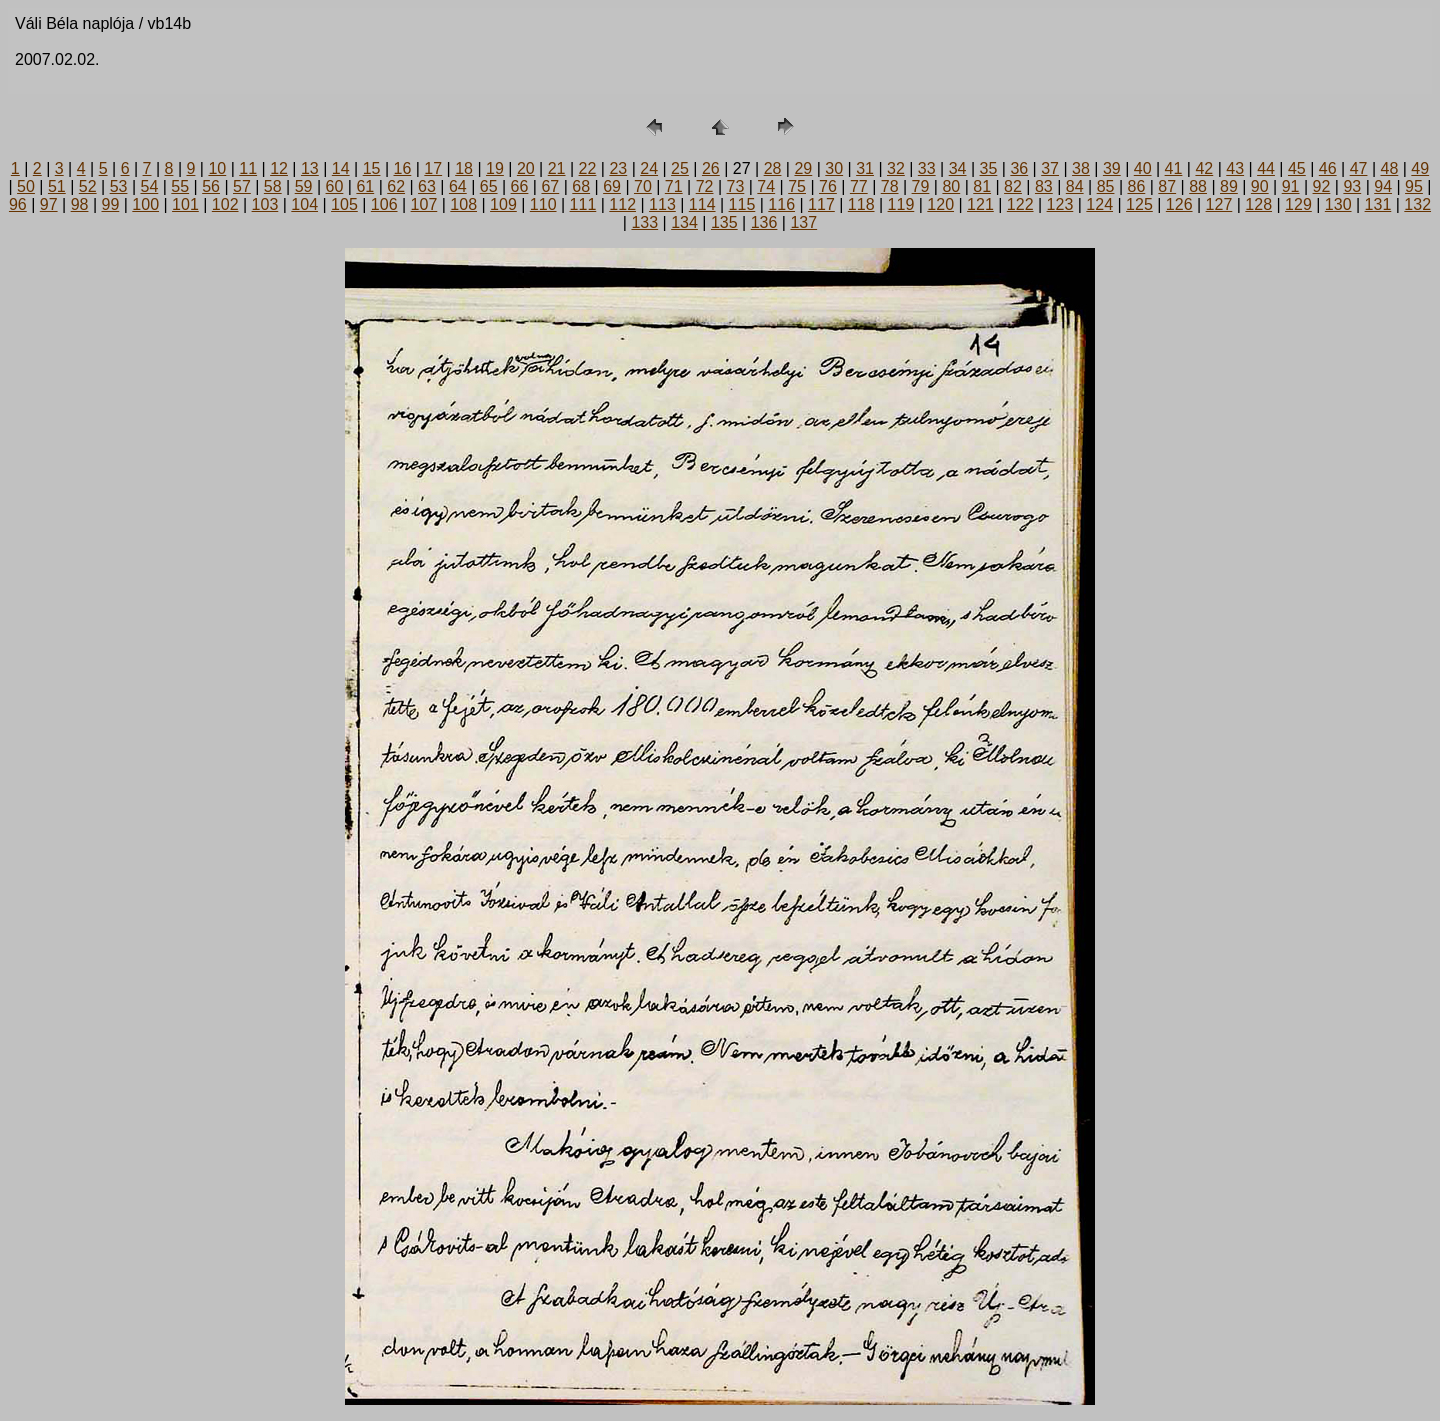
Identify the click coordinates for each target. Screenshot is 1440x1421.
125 (1139, 204)
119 (901, 204)
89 (1229, 186)
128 (1258, 204)
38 (1081, 168)
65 (489, 186)
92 (1322, 186)
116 (781, 204)
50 (26, 186)
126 (1179, 204)
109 (503, 204)
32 (896, 168)
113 (662, 204)
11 (248, 168)
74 (766, 186)
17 (433, 168)
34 (958, 168)
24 (649, 168)
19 (495, 168)
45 (1297, 168)
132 (1417, 204)
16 (403, 168)
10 (217, 168)
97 (49, 204)
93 (1352, 186)
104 (304, 204)
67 (550, 186)
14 (341, 168)
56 (211, 186)
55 (180, 186)
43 (1235, 168)
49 (1420, 168)
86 (1136, 186)
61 (365, 186)
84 (1075, 186)
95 (1414, 186)
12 (279, 168)
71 (674, 186)
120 (940, 204)
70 (643, 186)
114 (702, 204)
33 (927, 168)
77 (859, 186)
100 (145, 204)
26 (711, 168)
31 (865, 168)
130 (1338, 204)
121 (980, 204)
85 (1106, 186)
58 (273, 186)
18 (464, 168)
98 (80, 204)
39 (1112, 168)
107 (424, 204)
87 (1167, 186)
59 (304, 186)
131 (1378, 204)
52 (88, 186)
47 (1359, 168)
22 (588, 168)
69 (612, 186)
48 (1390, 168)
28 (773, 168)
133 (644, 222)
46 (1328, 168)
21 (557, 168)
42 (1204, 168)
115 (742, 204)
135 (724, 222)
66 (520, 186)
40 (1143, 168)
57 (242, 186)
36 (1019, 168)
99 (110, 204)
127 (1219, 204)
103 (265, 204)
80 (951, 186)
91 (1291, 186)
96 (18, 204)
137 (803, 222)
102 (225, 204)
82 (1013, 186)
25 (680, 168)
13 (310, 168)
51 (57, 186)
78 (890, 186)
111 (583, 204)
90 (1260, 186)
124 (1099, 204)
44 (1266, 168)
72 (705, 186)
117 (821, 204)
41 (1174, 168)
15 (372, 168)
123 (1060, 204)
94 (1383, 186)
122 (1020, 204)
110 (543, 204)
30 (834, 168)
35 (989, 168)
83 (1044, 186)
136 (764, 222)
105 (344, 204)
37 (1050, 168)
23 (618, 168)
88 (1198, 186)
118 (861, 204)
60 (335, 186)
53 (119, 186)
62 (396, 186)
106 (384, 204)
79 (921, 186)
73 (736, 186)
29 (803, 168)
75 (797, 186)
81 (982, 186)
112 (622, 204)
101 (185, 204)
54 (149, 186)
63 (427, 186)
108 (463, 204)
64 (458, 186)
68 (581, 186)
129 (1298, 204)
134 (684, 222)
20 (526, 168)
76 (828, 186)
